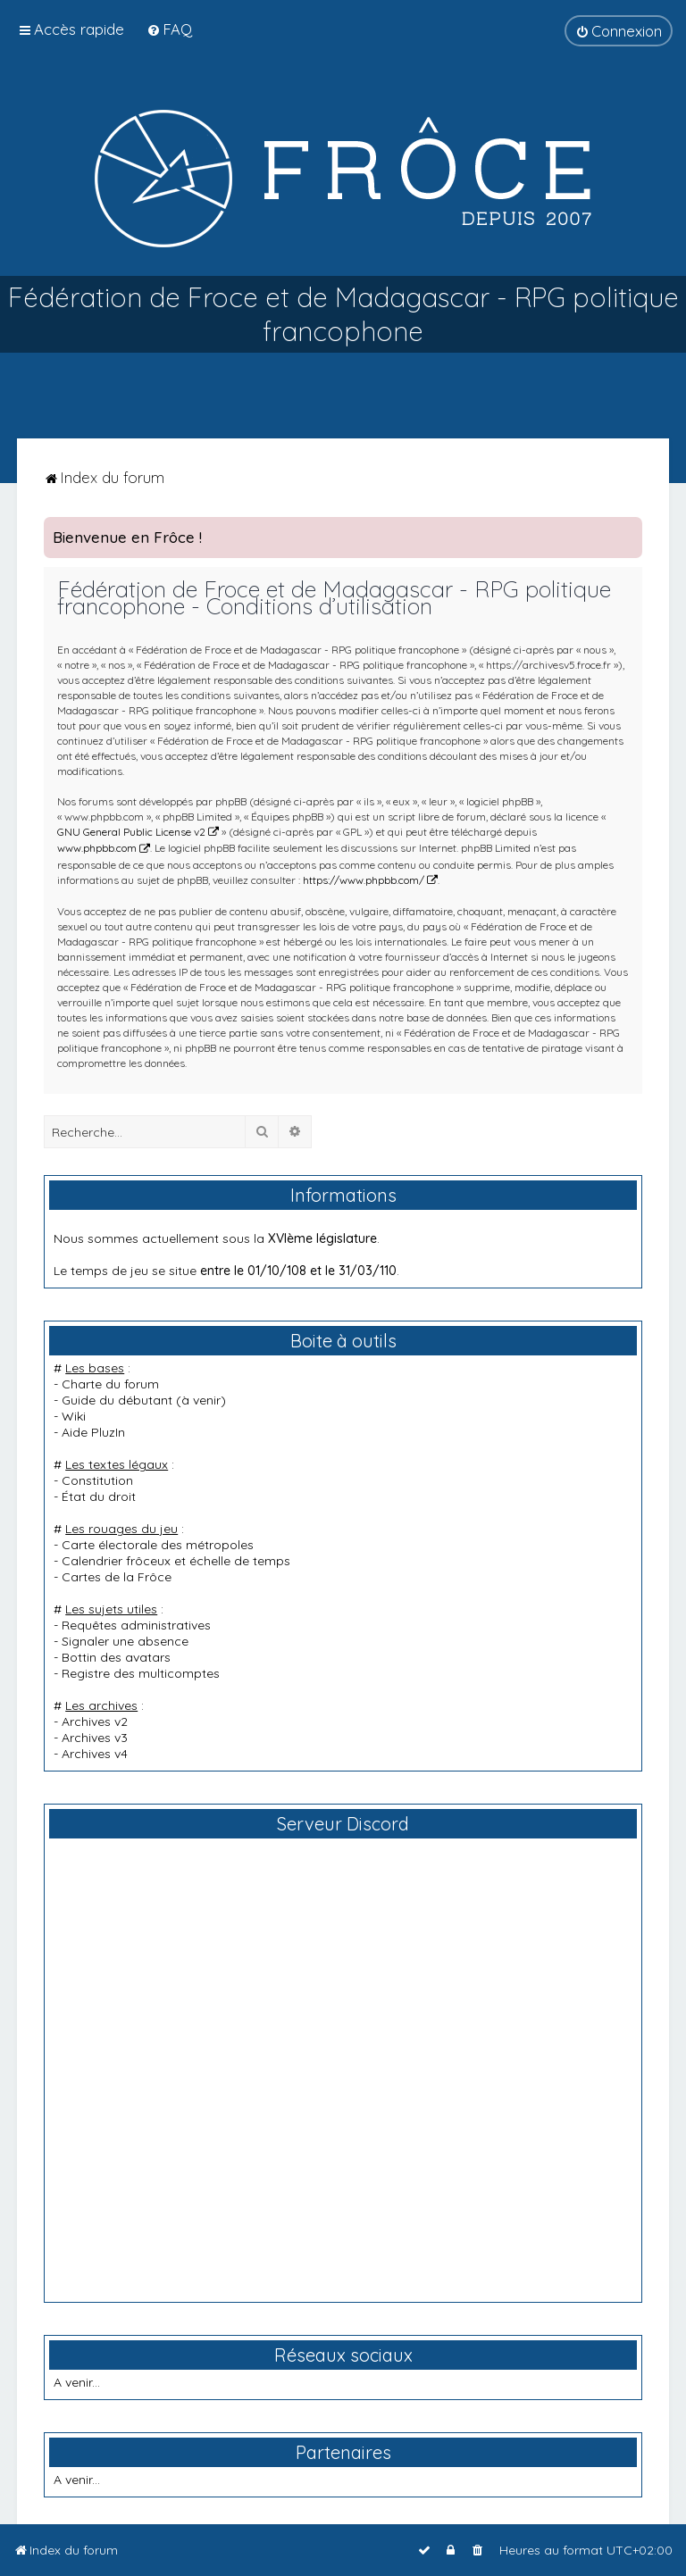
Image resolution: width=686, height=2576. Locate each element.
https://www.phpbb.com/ (363, 880)
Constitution (97, 1480)
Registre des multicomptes (141, 1673)
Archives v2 (95, 1721)
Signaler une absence (125, 1641)
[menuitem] (169, 29)
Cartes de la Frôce (117, 1577)
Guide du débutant (117, 1400)
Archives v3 (95, 1738)
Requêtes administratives (136, 1625)
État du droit (99, 1496)
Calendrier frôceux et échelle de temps (176, 1561)
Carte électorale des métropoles (158, 1545)
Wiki (74, 1416)
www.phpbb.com (97, 847)
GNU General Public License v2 (131, 831)
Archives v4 (95, 1754)
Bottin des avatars (116, 1657)
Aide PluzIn (93, 1432)
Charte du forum (110, 1384)
